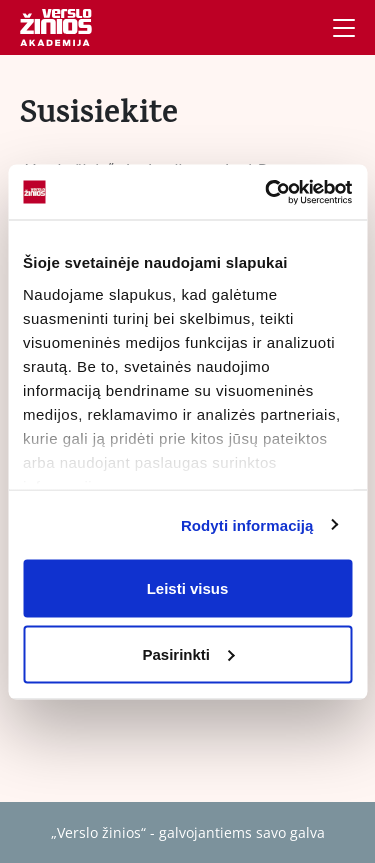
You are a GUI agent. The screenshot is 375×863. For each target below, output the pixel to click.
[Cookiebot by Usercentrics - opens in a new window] (267, 192)
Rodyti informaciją (247, 524)
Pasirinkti (188, 653)
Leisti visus (188, 588)
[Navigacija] (344, 28)
